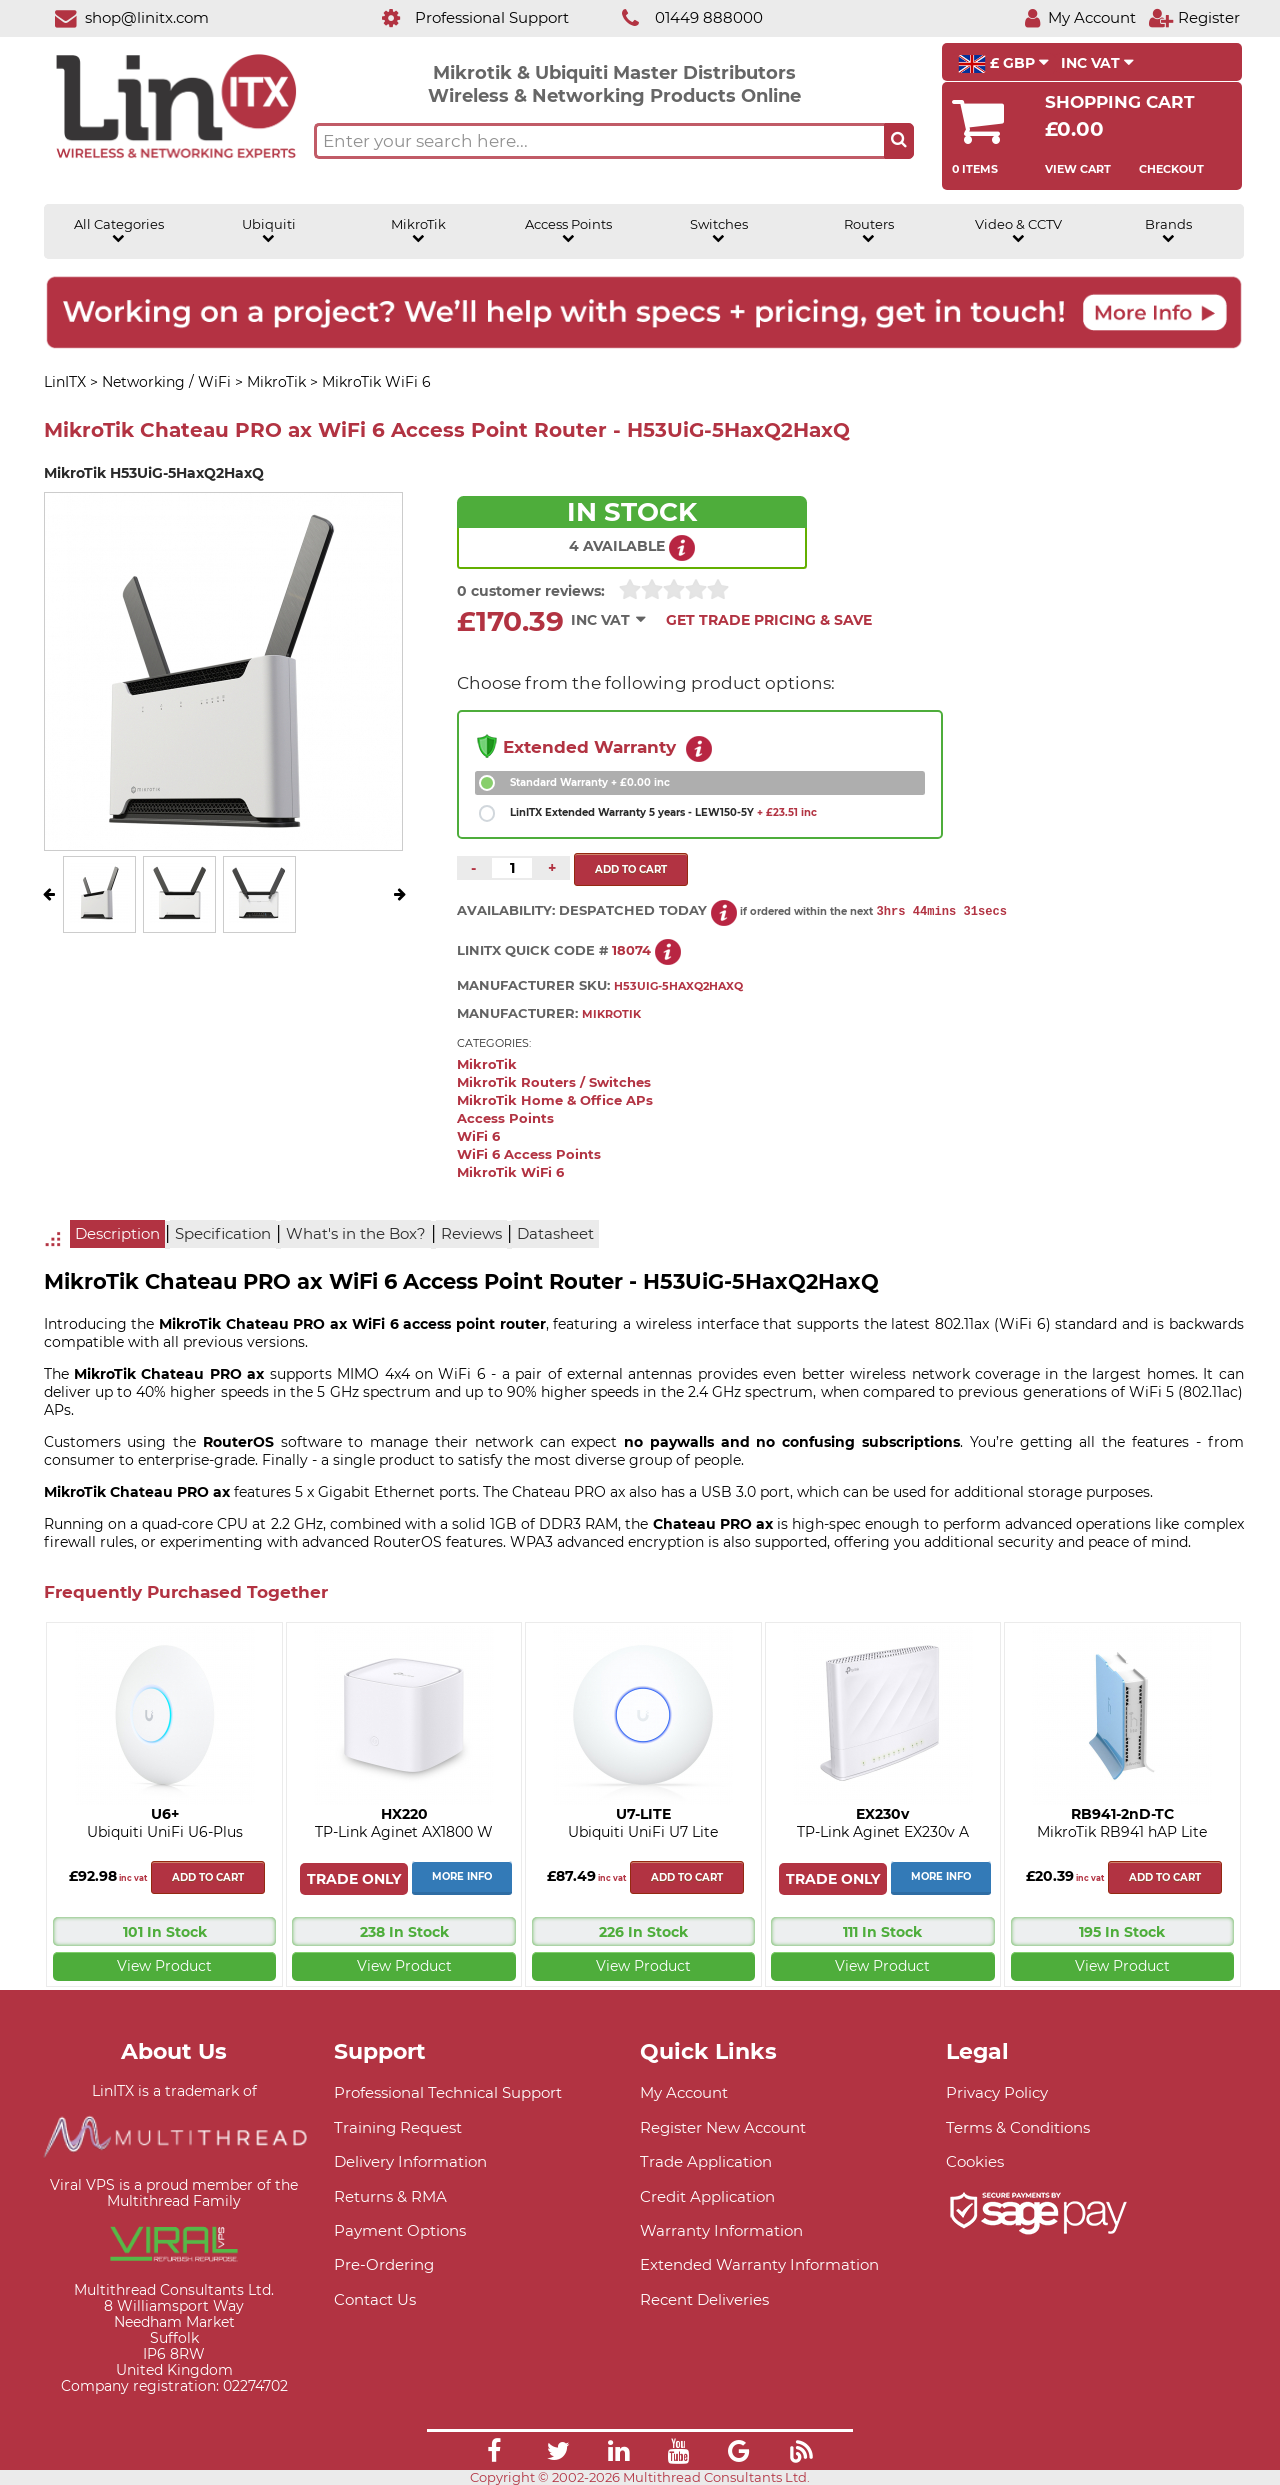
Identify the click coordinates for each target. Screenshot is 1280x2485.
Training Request (398, 2127)
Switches (719, 231)
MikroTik (418, 231)
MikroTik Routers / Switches (554, 1082)
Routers (869, 231)
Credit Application (707, 2196)
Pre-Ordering (384, 2264)
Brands (1168, 231)
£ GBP (1003, 64)
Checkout (1171, 169)
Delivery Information (410, 2161)
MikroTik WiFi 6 (510, 1172)
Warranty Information (721, 2230)
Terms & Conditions (1018, 2127)
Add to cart (208, 1877)
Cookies (975, 2161)
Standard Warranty (590, 782)
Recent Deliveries (704, 2299)
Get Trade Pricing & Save (769, 620)
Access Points (568, 231)
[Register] (1194, 17)
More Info (462, 1876)
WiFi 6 (478, 1136)
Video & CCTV (1018, 231)
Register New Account (723, 2127)
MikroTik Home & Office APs (555, 1100)
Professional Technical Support (448, 2092)
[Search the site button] (899, 141)
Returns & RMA (390, 2196)
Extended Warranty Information (759, 2264)
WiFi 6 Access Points (529, 1154)
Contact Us (375, 2299)
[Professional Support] (464, 17)
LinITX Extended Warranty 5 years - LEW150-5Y (663, 812)
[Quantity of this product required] (512, 868)
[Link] (494, 2454)
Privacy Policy (997, 2092)
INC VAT (1097, 63)
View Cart (1078, 169)
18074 (631, 950)
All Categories (119, 231)
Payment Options (400, 2230)
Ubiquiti (269, 231)
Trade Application (706, 2161)
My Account (684, 2092)
